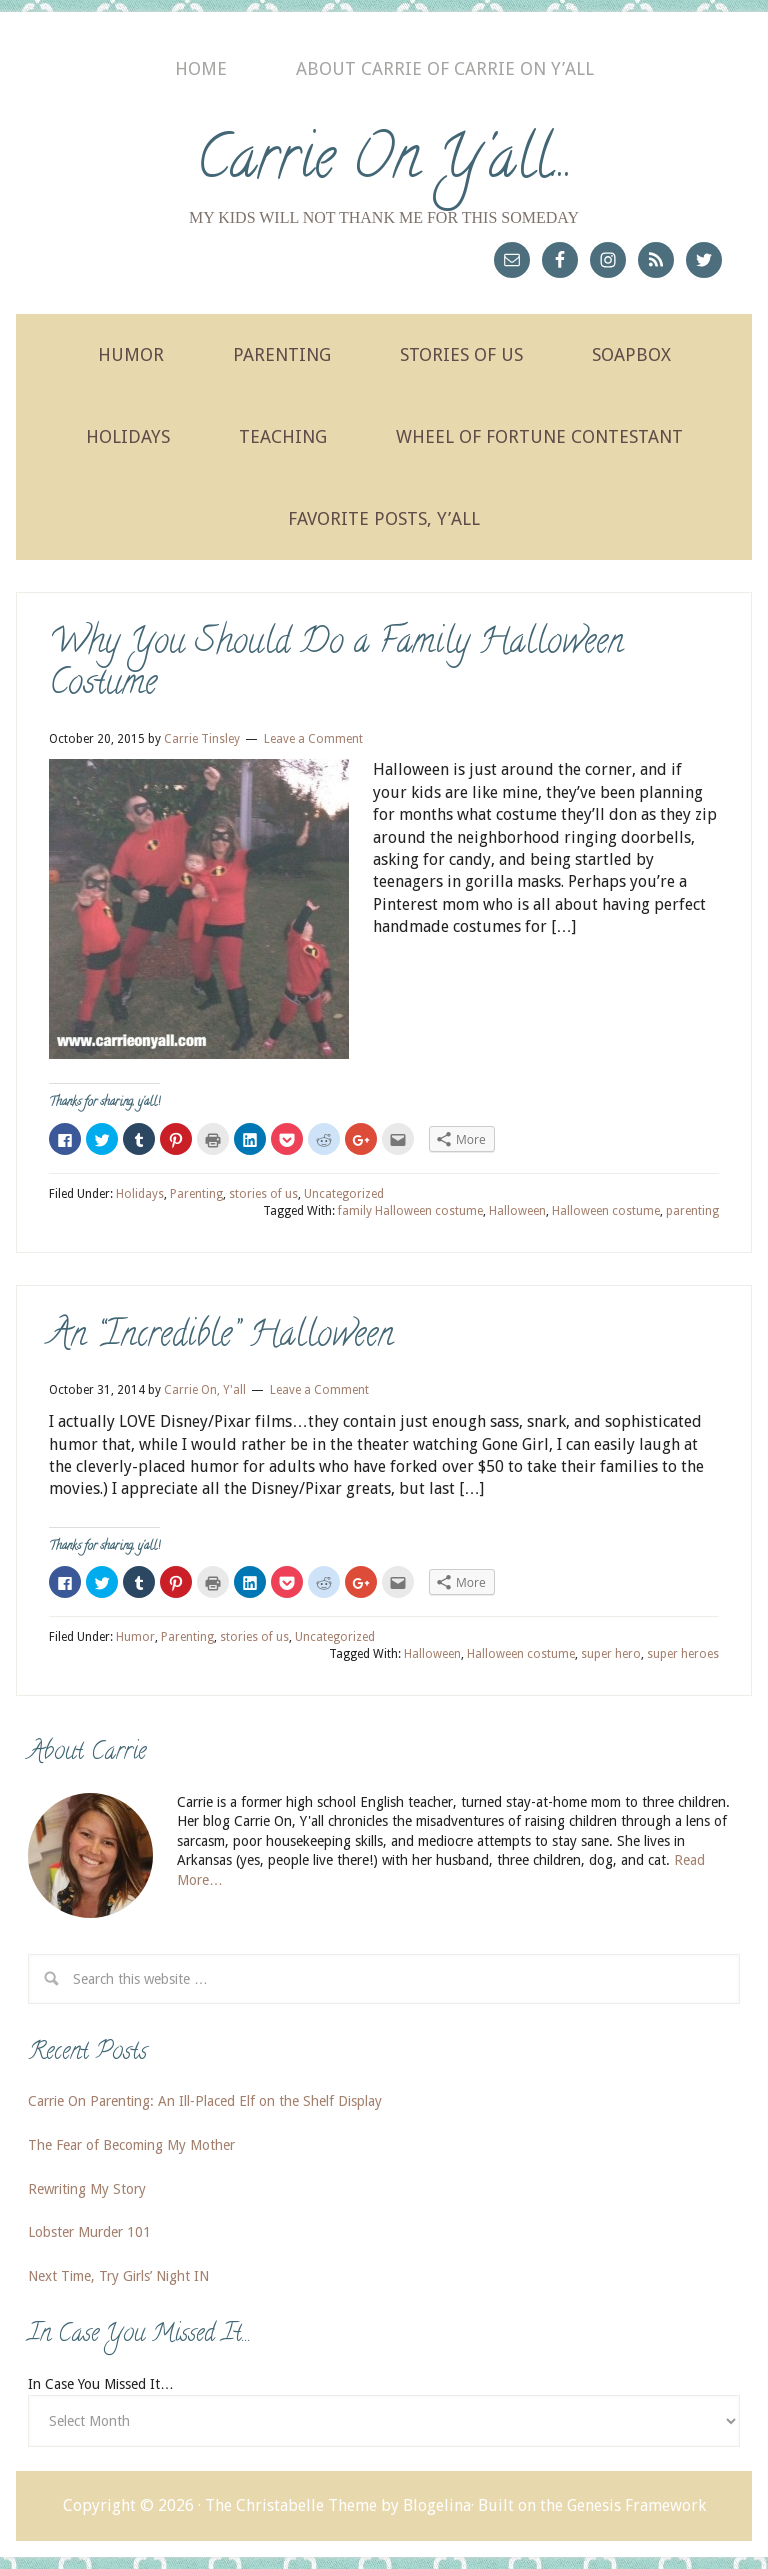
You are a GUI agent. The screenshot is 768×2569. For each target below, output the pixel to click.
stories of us (263, 1194)
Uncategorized (344, 1194)
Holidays (140, 1194)
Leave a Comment (313, 739)
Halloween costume (606, 1211)
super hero (611, 1654)
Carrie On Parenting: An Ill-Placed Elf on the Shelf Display (205, 2101)
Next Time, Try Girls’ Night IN (118, 2276)
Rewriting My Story (87, 2189)
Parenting (196, 1194)
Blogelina (437, 2505)
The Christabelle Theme (291, 2505)
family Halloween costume (410, 1211)
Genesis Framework (636, 2505)
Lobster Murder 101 (89, 2232)
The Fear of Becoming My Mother (131, 2145)
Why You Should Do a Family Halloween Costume (336, 665)
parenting (692, 1211)
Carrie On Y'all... (384, 164)
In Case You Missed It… (101, 2384)
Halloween (517, 1211)
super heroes (683, 1654)
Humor (135, 1637)
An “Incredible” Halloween (221, 1337)
